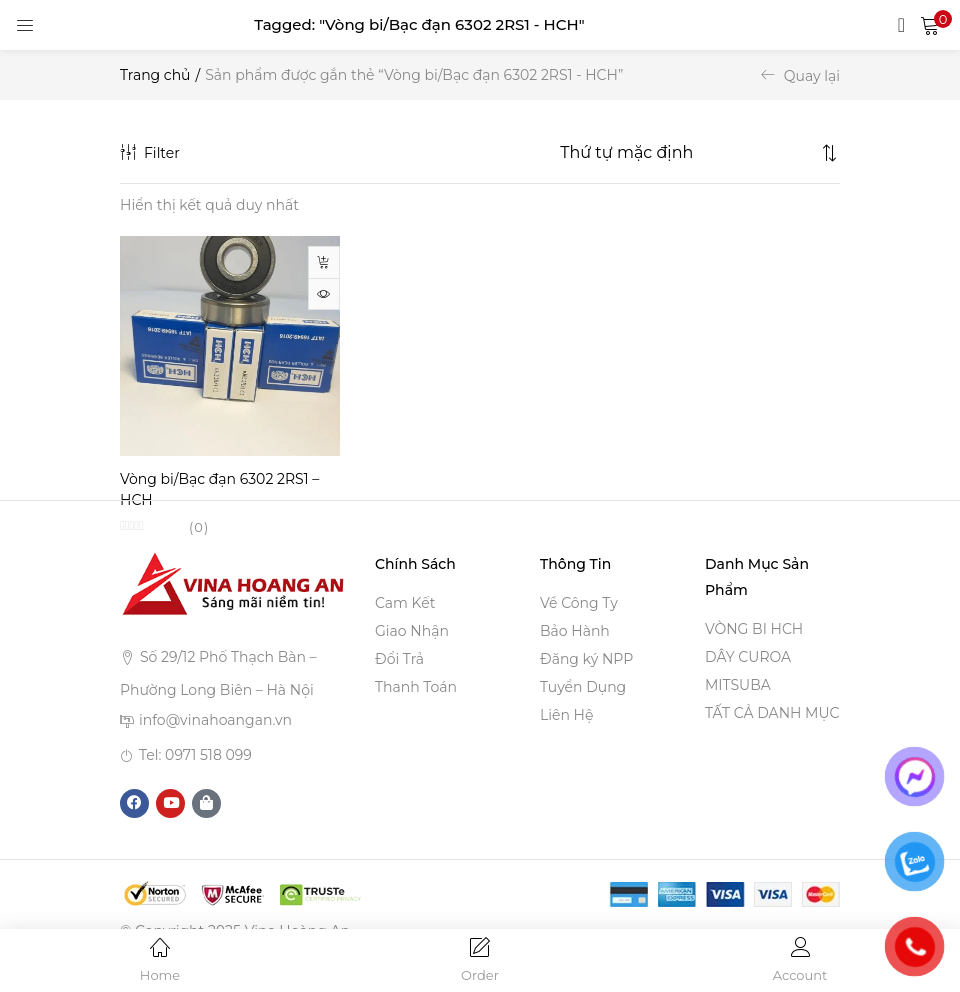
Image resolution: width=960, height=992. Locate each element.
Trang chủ (155, 75)
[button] (930, 25)
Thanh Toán (416, 688)
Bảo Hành (575, 632)
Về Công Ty (579, 604)
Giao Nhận (412, 632)
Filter (150, 153)
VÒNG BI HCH (754, 630)
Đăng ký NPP (586, 660)
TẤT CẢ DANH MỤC (772, 714)
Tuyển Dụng (583, 688)
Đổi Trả (399, 660)
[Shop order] (688, 153)
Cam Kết (405, 604)
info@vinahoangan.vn (215, 721)
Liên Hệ (566, 716)
